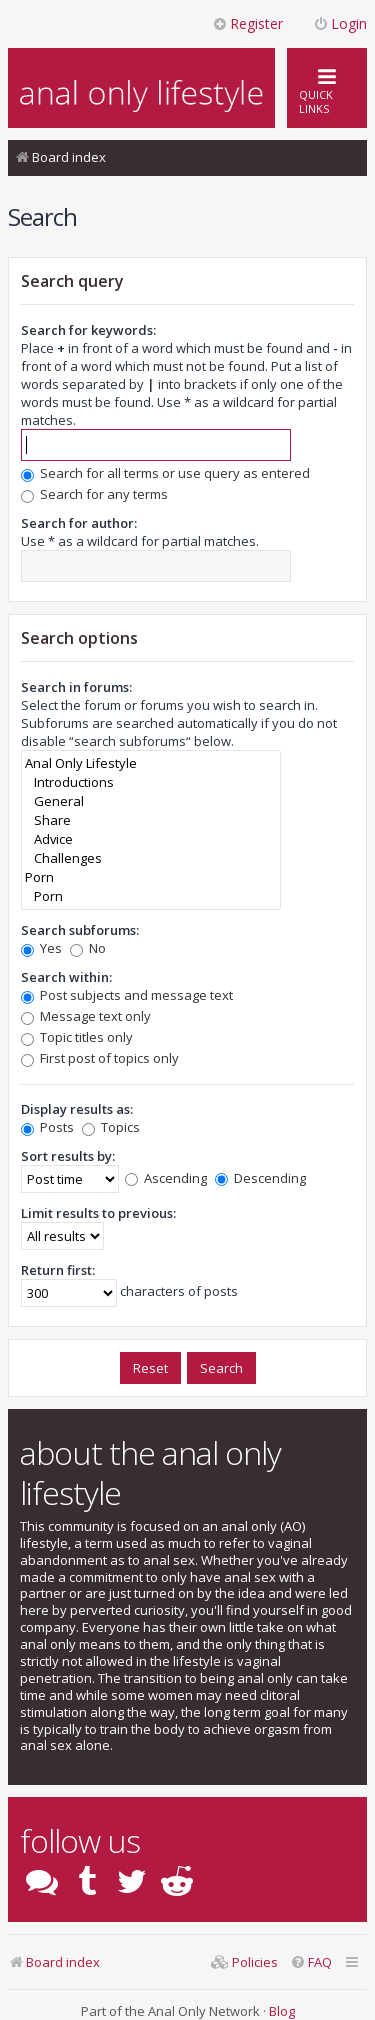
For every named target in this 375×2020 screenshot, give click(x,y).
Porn (151, 877)
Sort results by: (68, 1156)
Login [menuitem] (340, 23)
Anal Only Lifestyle (151, 763)
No (88, 948)
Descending (260, 1178)
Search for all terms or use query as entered (165, 473)
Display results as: (77, 1109)
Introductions (151, 782)
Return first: (58, 1270)
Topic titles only (77, 1037)
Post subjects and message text (127, 995)
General (151, 801)
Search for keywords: (88, 330)
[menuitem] (311, 1962)
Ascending (166, 1178)
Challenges (151, 858)
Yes (41, 948)
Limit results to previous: (98, 1213)
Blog (282, 2011)
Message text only (86, 1016)
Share (151, 820)
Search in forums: (76, 687)
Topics (111, 1127)
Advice (151, 839)
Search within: (66, 977)
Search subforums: (80, 930)
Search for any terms (94, 494)
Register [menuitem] (247, 23)
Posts (47, 1127)
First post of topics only (100, 1058)
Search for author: (79, 523)
